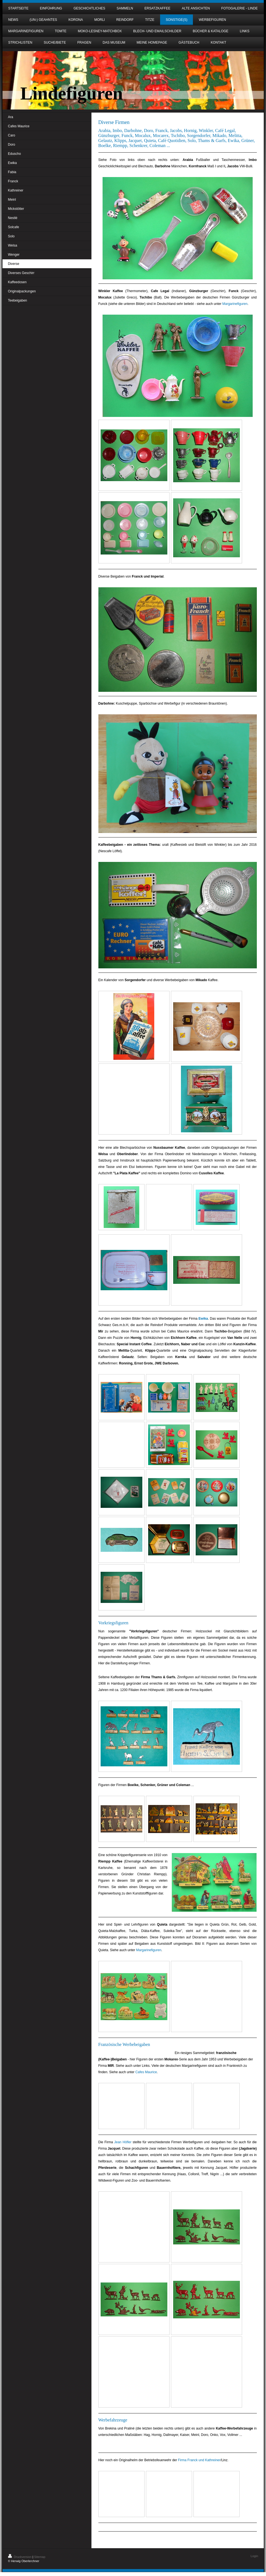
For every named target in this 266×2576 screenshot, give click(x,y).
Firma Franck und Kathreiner (199, 2460)
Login (254, 2556)
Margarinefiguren (235, 304)
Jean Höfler (122, 2142)
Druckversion (20, 2556)
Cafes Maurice (146, 2072)
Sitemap (39, 2556)
